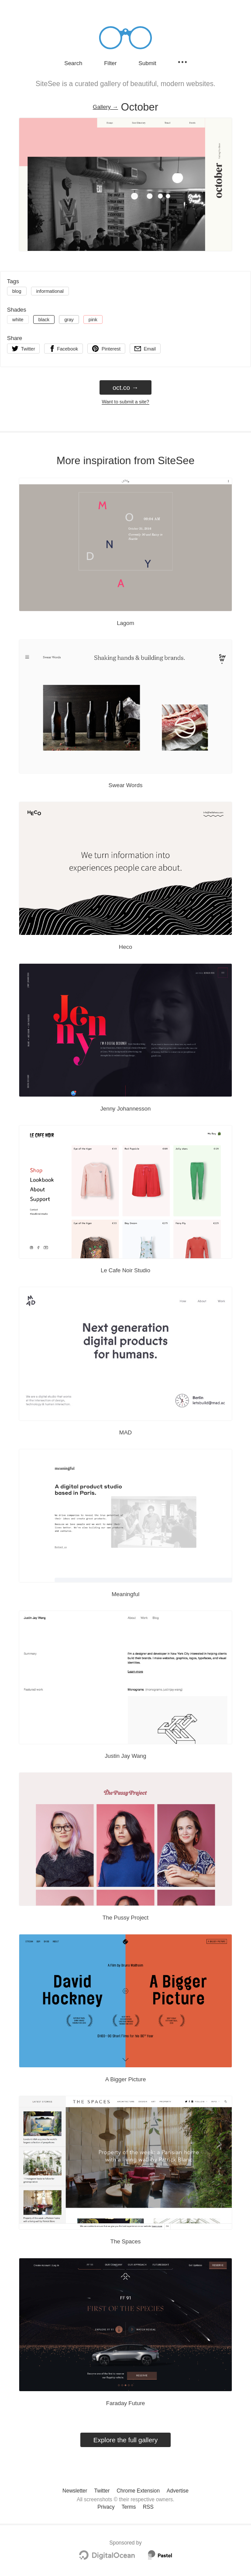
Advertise (178, 2491)
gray (68, 319)
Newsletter (74, 2491)
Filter (110, 63)
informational (50, 291)
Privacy (105, 2507)
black (44, 319)
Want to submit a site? (125, 401)
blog (16, 291)
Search (73, 63)
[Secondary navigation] (182, 62)
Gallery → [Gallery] (105, 107)
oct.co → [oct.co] (125, 387)
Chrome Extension (138, 2491)
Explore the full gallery (125, 2440)
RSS (148, 2507)
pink (93, 319)
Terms (128, 2507)
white (18, 319)
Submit (147, 63)
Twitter (102, 2491)
